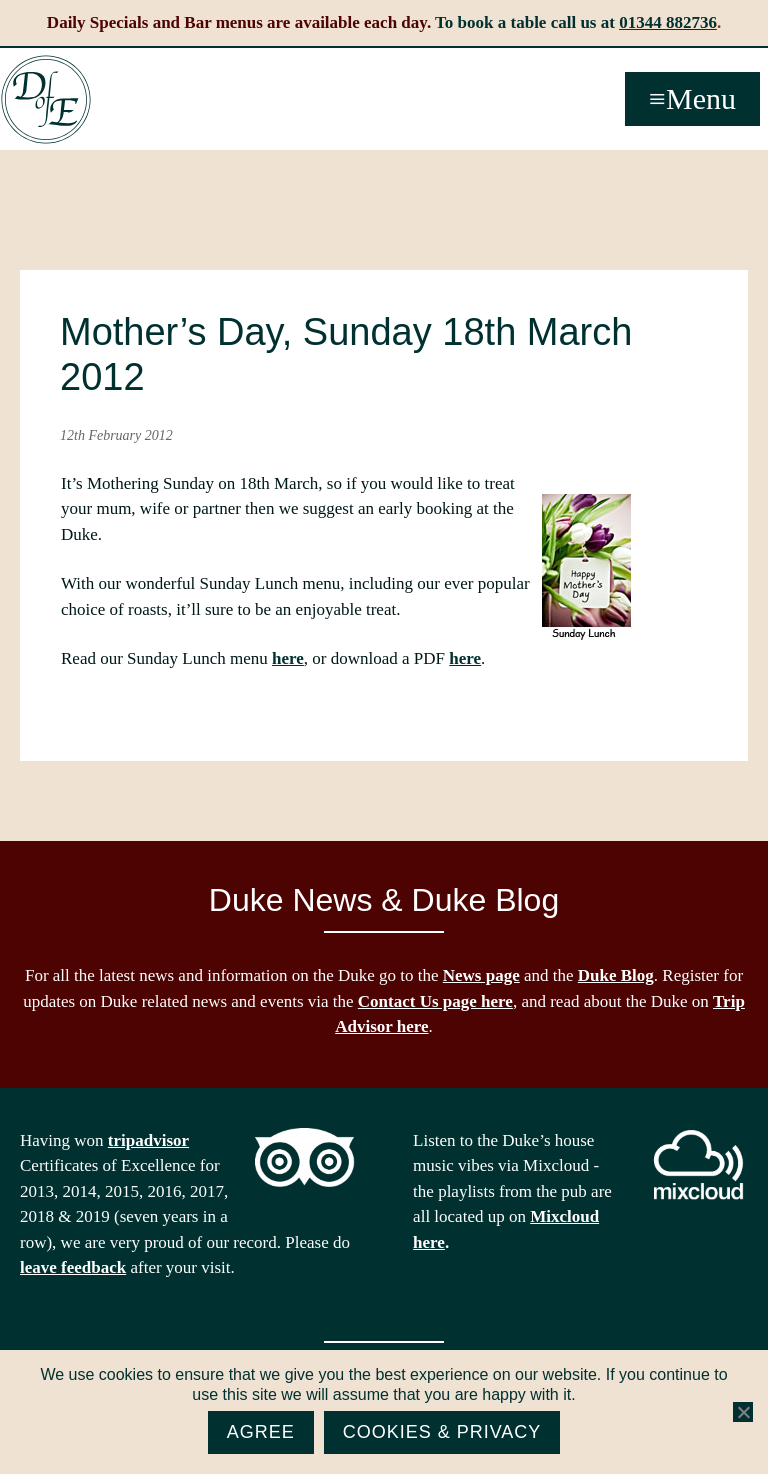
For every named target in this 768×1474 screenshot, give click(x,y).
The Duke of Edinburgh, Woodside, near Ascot (46, 100)
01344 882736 (668, 22)
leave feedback (73, 1267)
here (288, 658)
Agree (261, 1432)
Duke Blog (616, 975)
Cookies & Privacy (442, 1432)
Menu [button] (701, 98)
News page (481, 975)
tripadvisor (148, 1140)
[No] (743, 1412)
